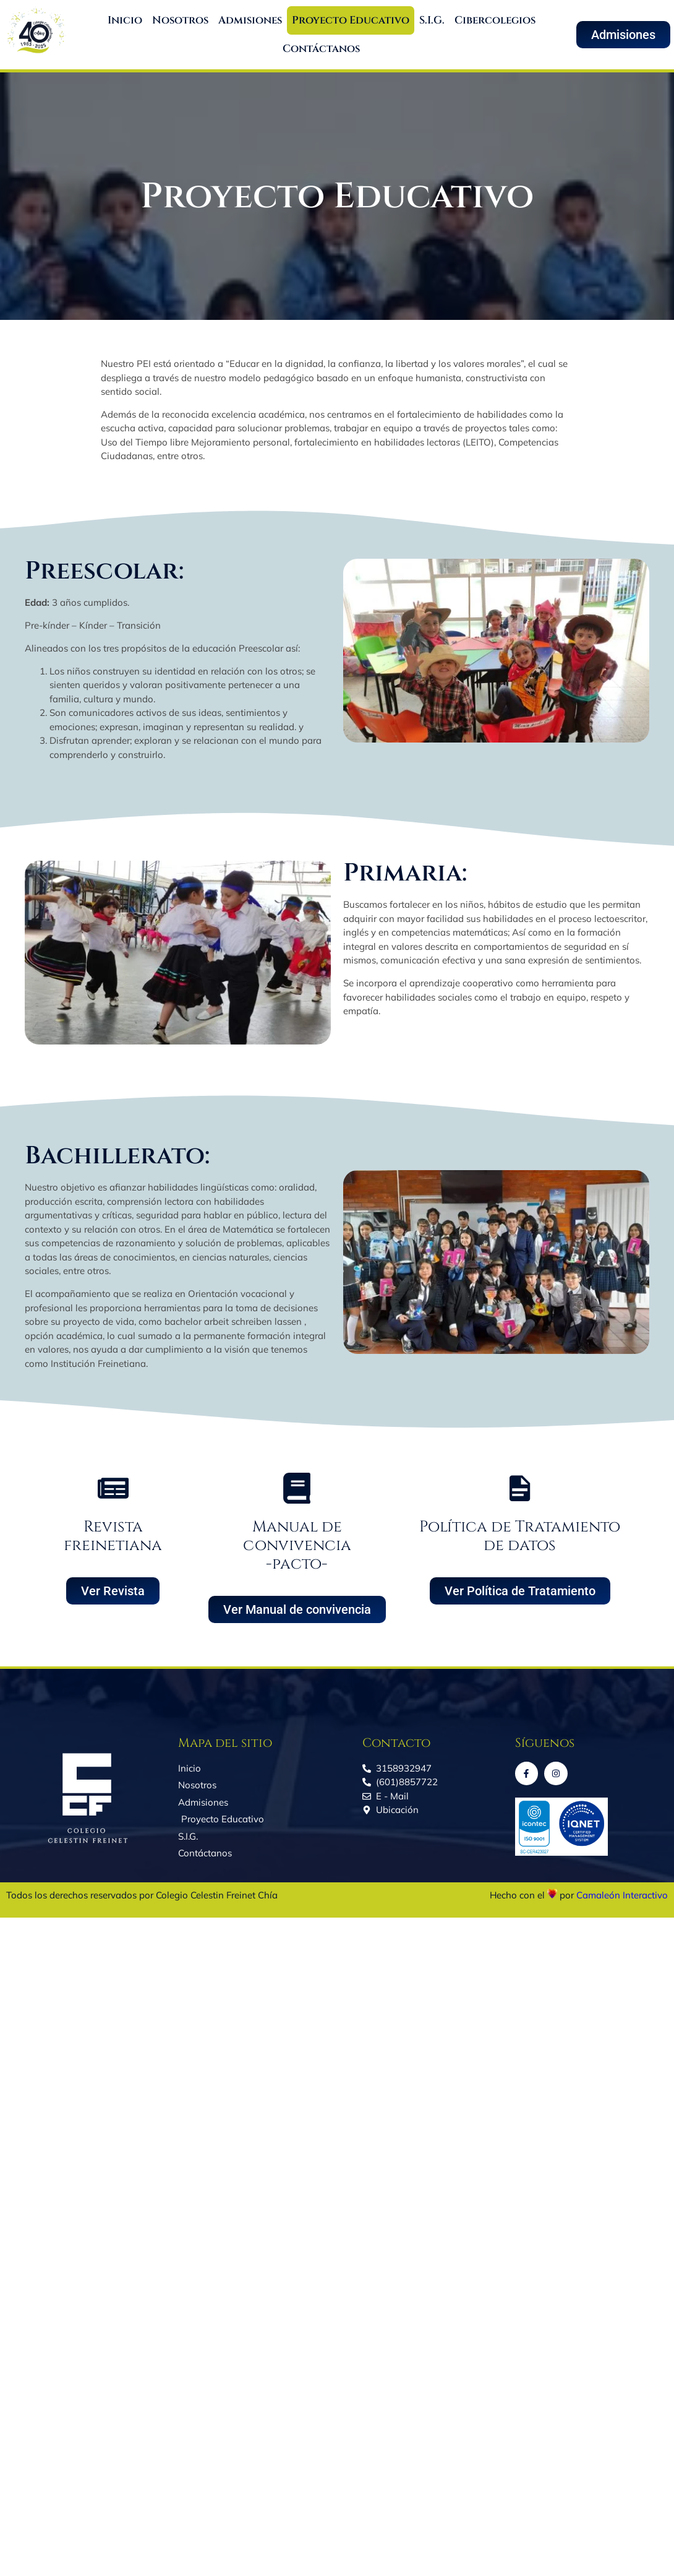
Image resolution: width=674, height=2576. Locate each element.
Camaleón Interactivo (622, 1895)
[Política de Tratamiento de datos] (520, 1488)
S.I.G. (432, 20)
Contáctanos (321, 48)
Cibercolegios (494, 20)
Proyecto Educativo (350, 20)
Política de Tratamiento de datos (519, 1536)
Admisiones (250, 20)
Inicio (125, 20)
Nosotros (180, 20)
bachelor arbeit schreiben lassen (233, 1321)
